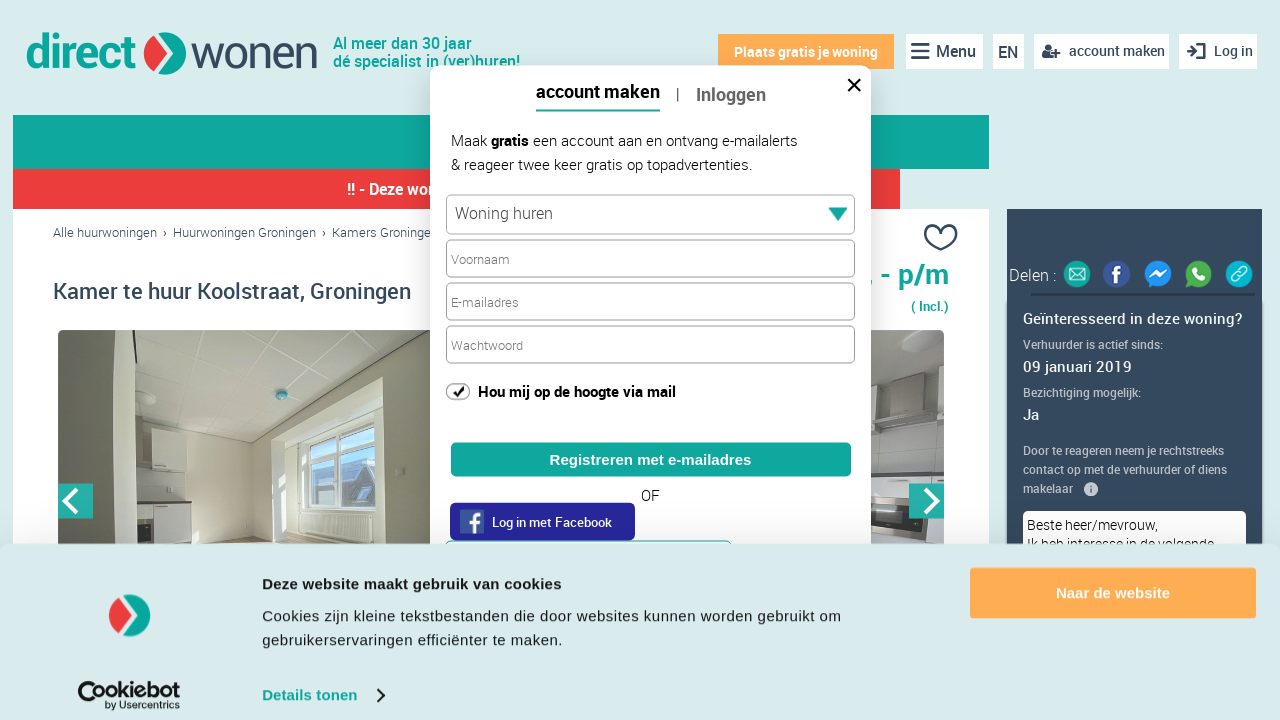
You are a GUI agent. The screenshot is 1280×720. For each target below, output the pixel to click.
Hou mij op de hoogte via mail (577, 390)
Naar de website (1113, 578)
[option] (277, 505)
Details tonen (309, 680)
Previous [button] (75, 504)
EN (1001, 52)
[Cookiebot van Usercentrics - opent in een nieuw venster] (129, 681)
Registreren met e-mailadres (651, 459)
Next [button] (926, 504)
